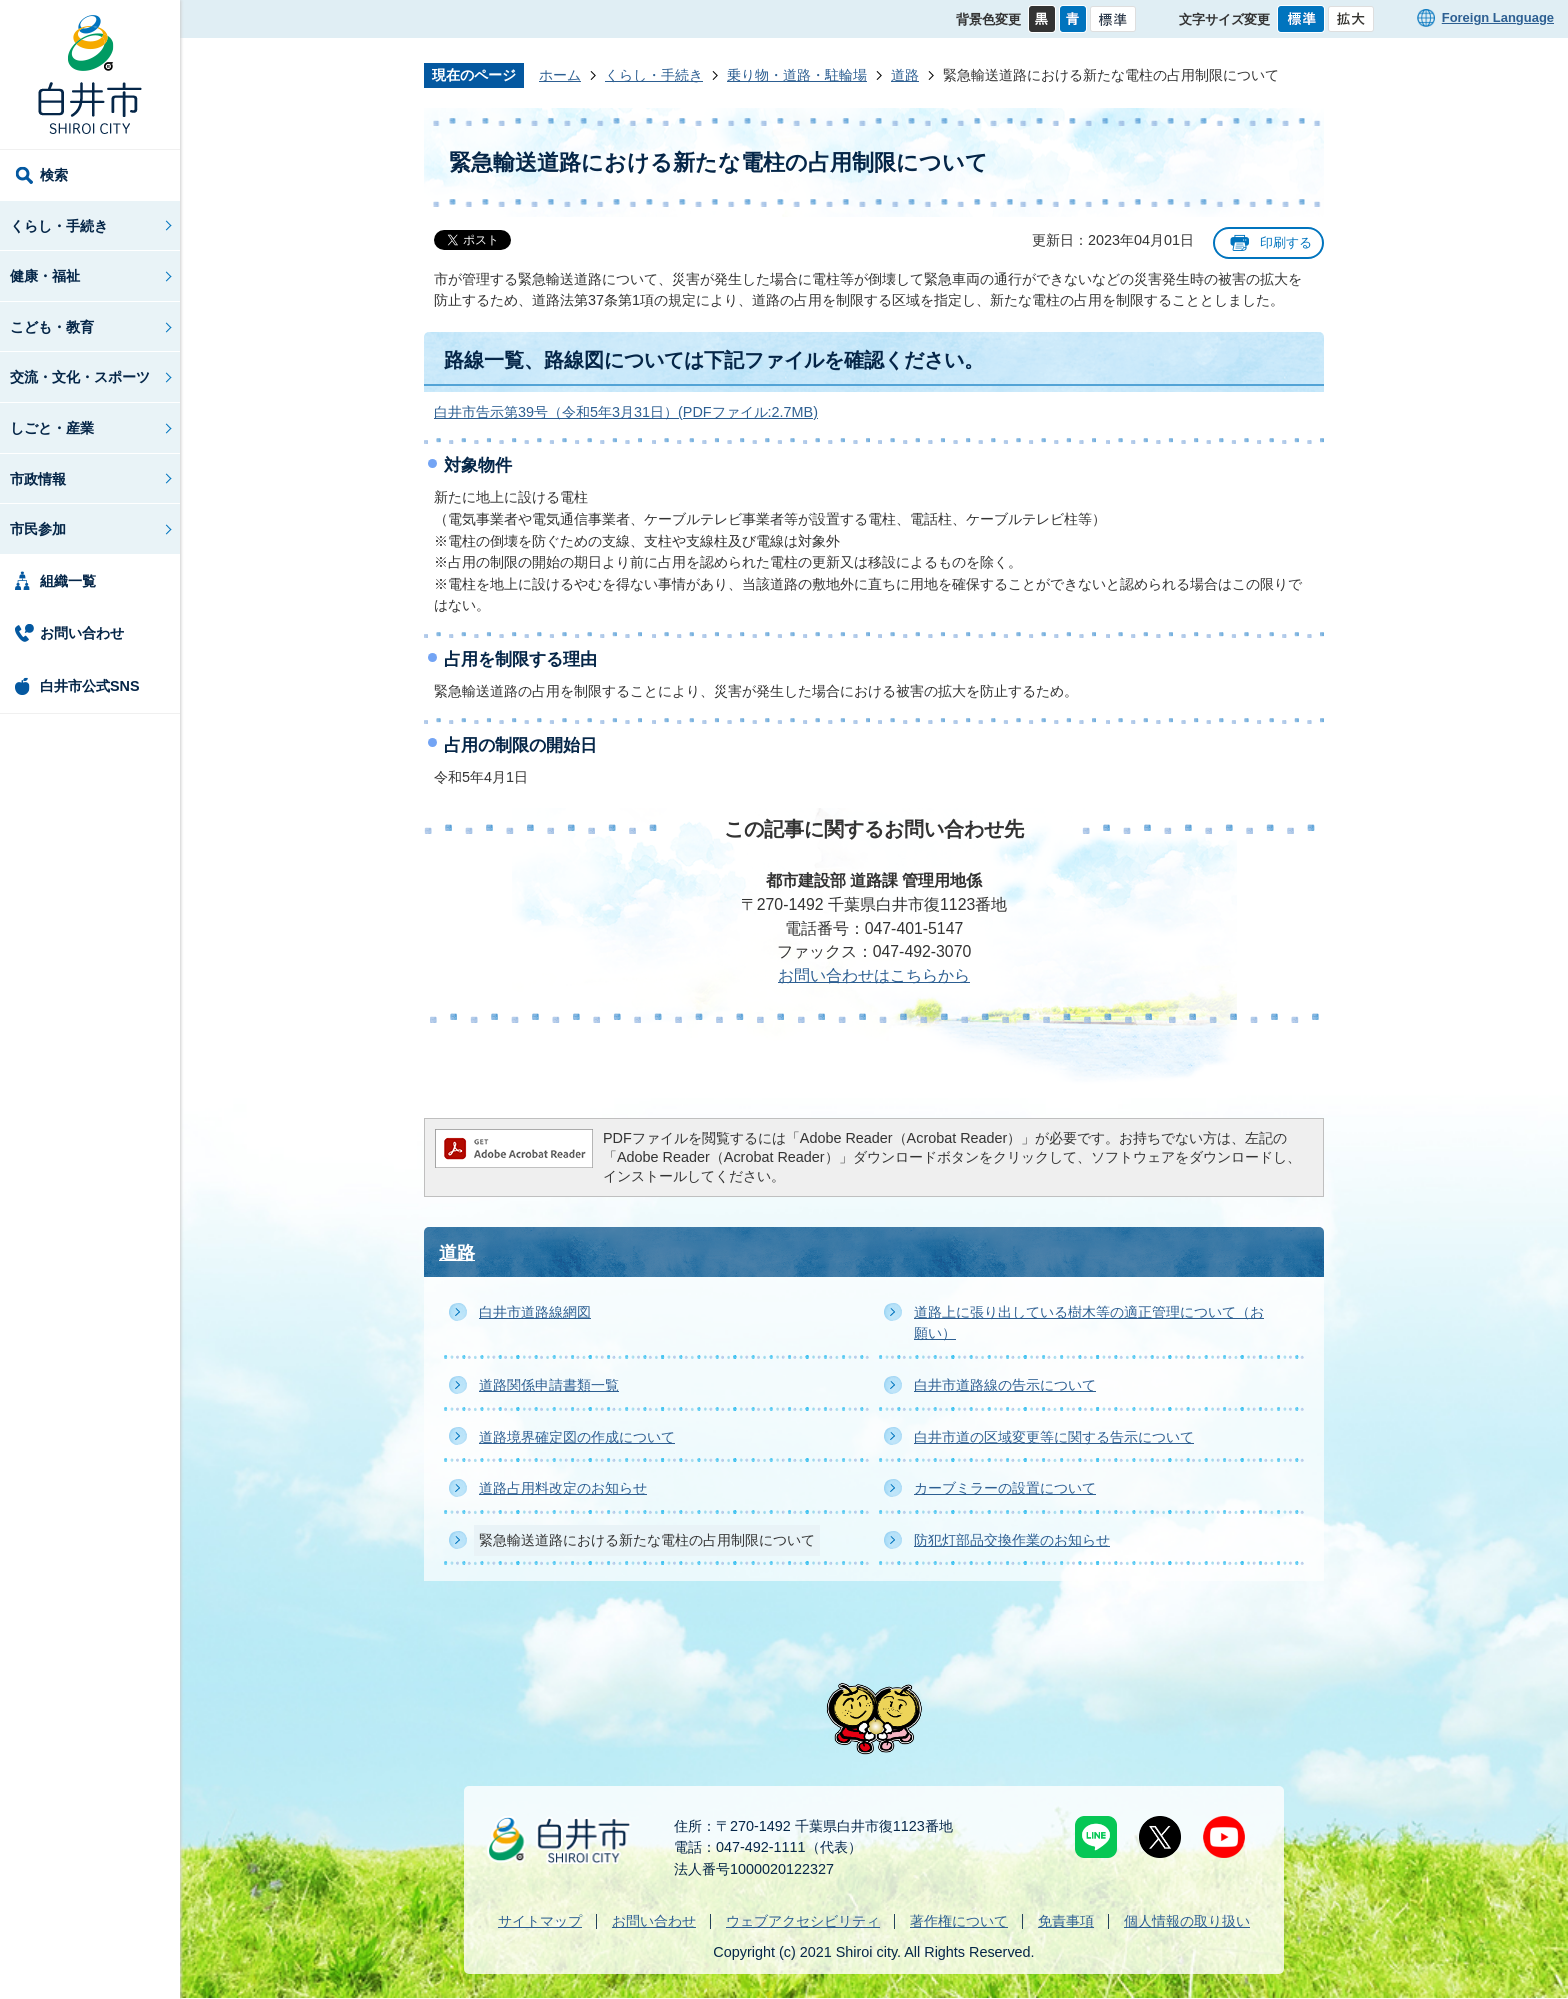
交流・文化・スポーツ (80, 377)
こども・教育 (52, 327)
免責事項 (1066, 1921)
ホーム (560, 75)
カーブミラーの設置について (1005, 1488)
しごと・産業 (52, 428)
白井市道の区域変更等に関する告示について (1054, 1437)
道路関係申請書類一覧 (549, 1385)
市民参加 (38, 529)
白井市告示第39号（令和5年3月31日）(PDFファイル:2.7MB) (626, 412)
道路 (905, 75)
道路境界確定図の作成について (577, 1437)
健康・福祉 (45, 276)
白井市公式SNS (90, 686)
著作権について (959, 1921)
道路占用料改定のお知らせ (563, 1488)
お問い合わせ (82, 633)
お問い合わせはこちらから (874, 975)
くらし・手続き (59, 226)
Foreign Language (1498, 17)
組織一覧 (68, 581)
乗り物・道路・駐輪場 (797, 75)
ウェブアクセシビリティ (803, 1921)
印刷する (1286, 242)
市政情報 (38, 479)
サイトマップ (540, 1921)
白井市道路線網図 (535, 1312)
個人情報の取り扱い (1187, 1921)
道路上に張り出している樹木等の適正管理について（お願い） (1089, 1323)
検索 (54, 175)
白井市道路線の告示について (1005, 1385)
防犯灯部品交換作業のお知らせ (1012, 1540)
